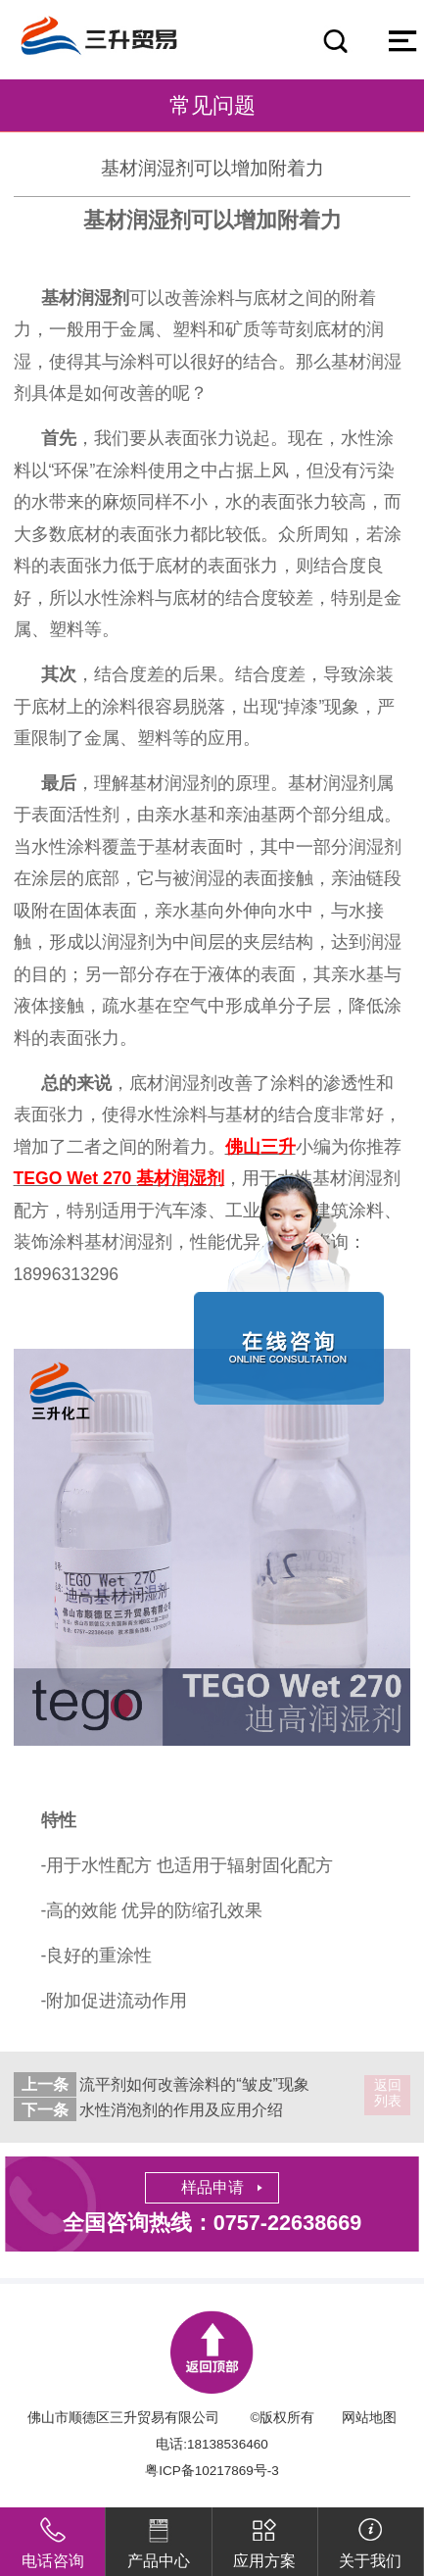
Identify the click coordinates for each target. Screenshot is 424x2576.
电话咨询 (53, 2538)
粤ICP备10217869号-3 (212, 2470)
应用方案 (264, 2538)
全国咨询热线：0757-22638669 (212, 2222)
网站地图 (369, 2417)
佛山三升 (260, 1147)
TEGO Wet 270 (119, 1178)
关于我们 (370, 2538)
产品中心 (158, 2538)
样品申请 (212, 2187)
